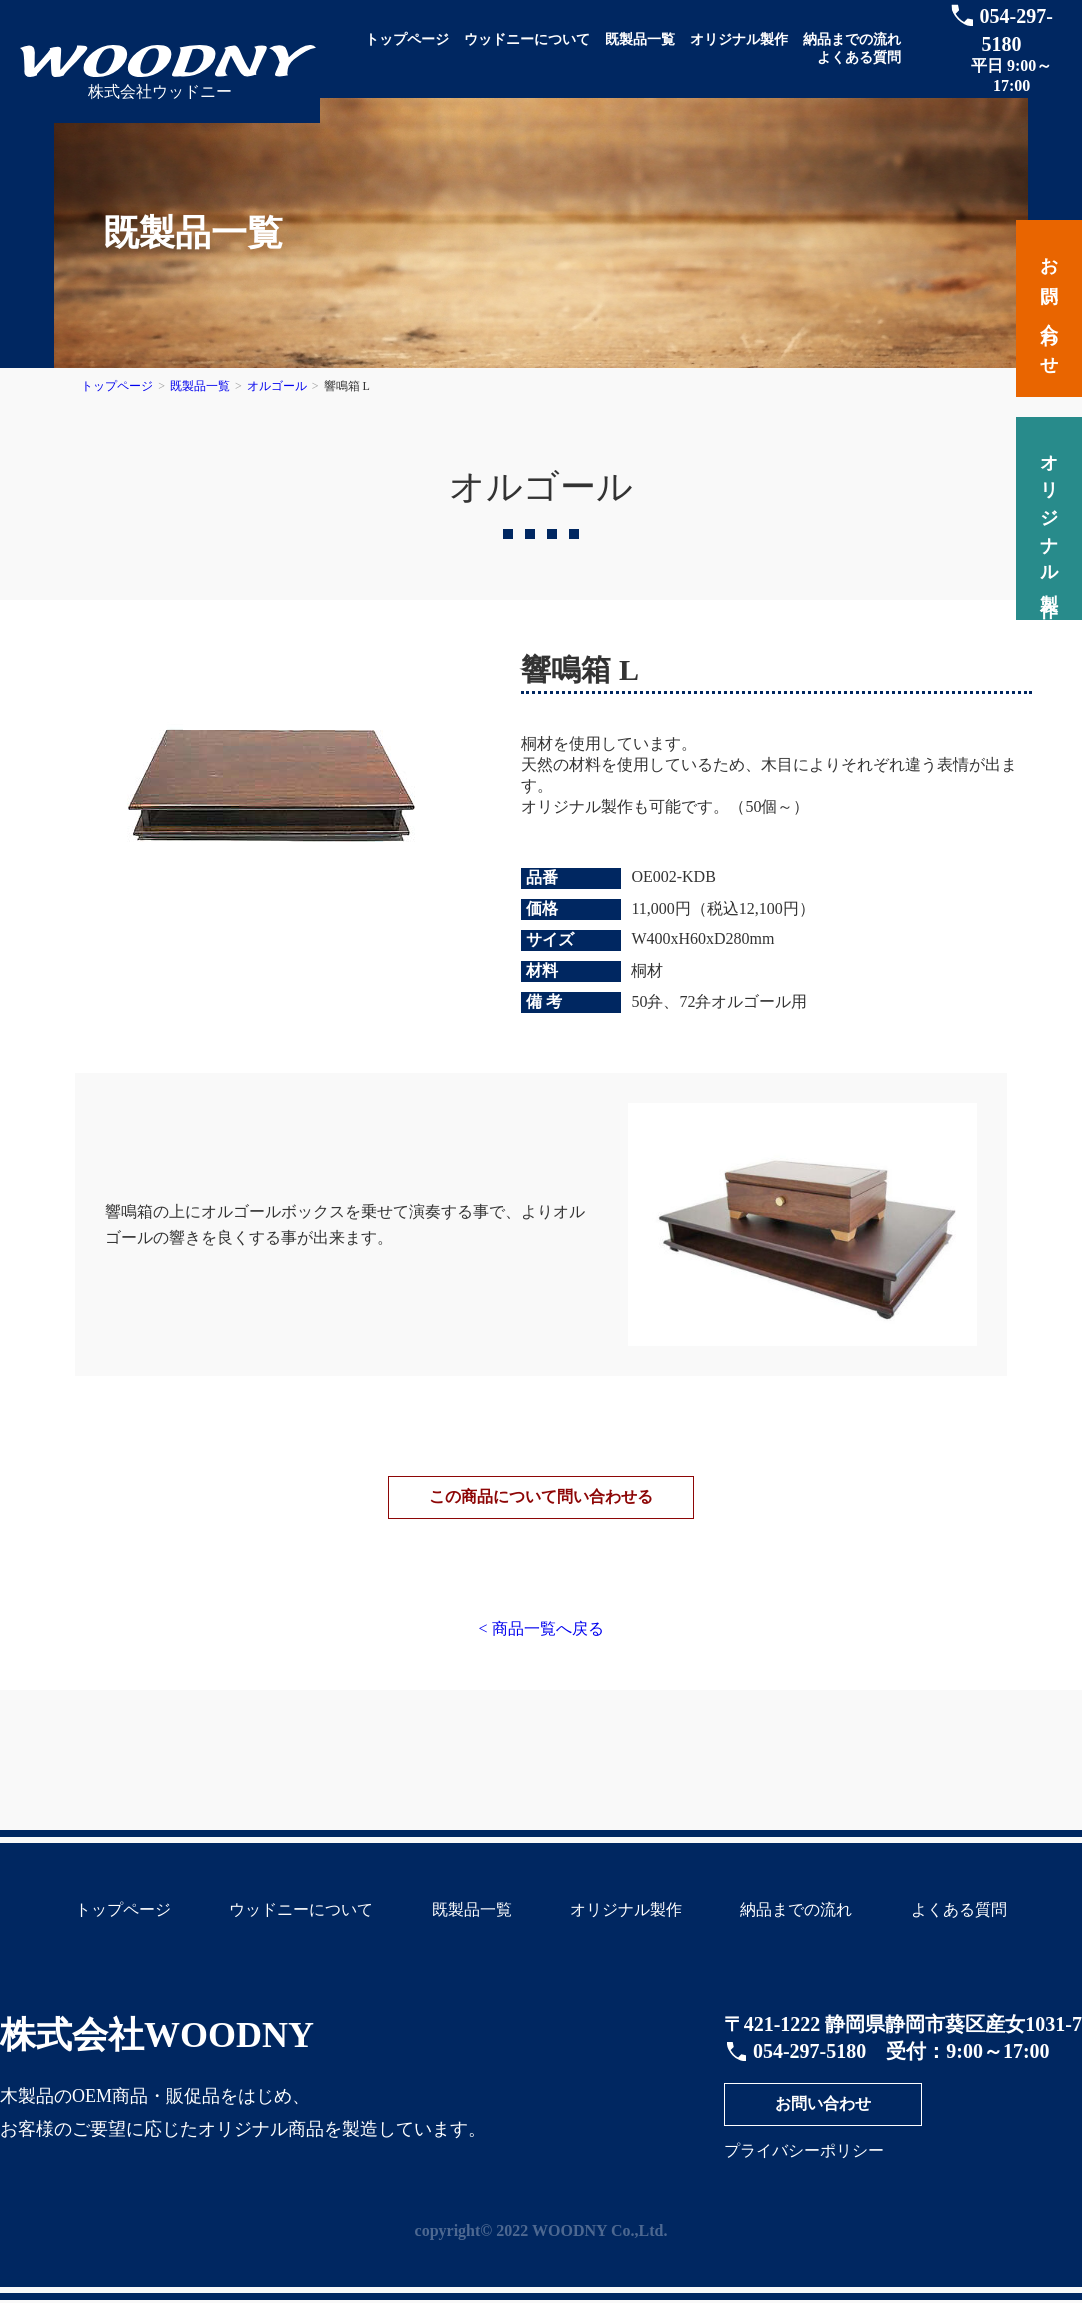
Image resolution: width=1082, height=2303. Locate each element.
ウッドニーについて (527, 39)
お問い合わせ (823, 2126)
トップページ (407, 39)
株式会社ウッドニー (160, 91)
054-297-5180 (809, 2074)
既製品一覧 (640, 39)
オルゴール (277, 386)
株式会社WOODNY (157, 2058)
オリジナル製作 (739, 39)
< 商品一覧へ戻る (540, 1651)
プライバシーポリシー (804, 2173)
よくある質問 (859, 57)
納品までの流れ (852, 39)
